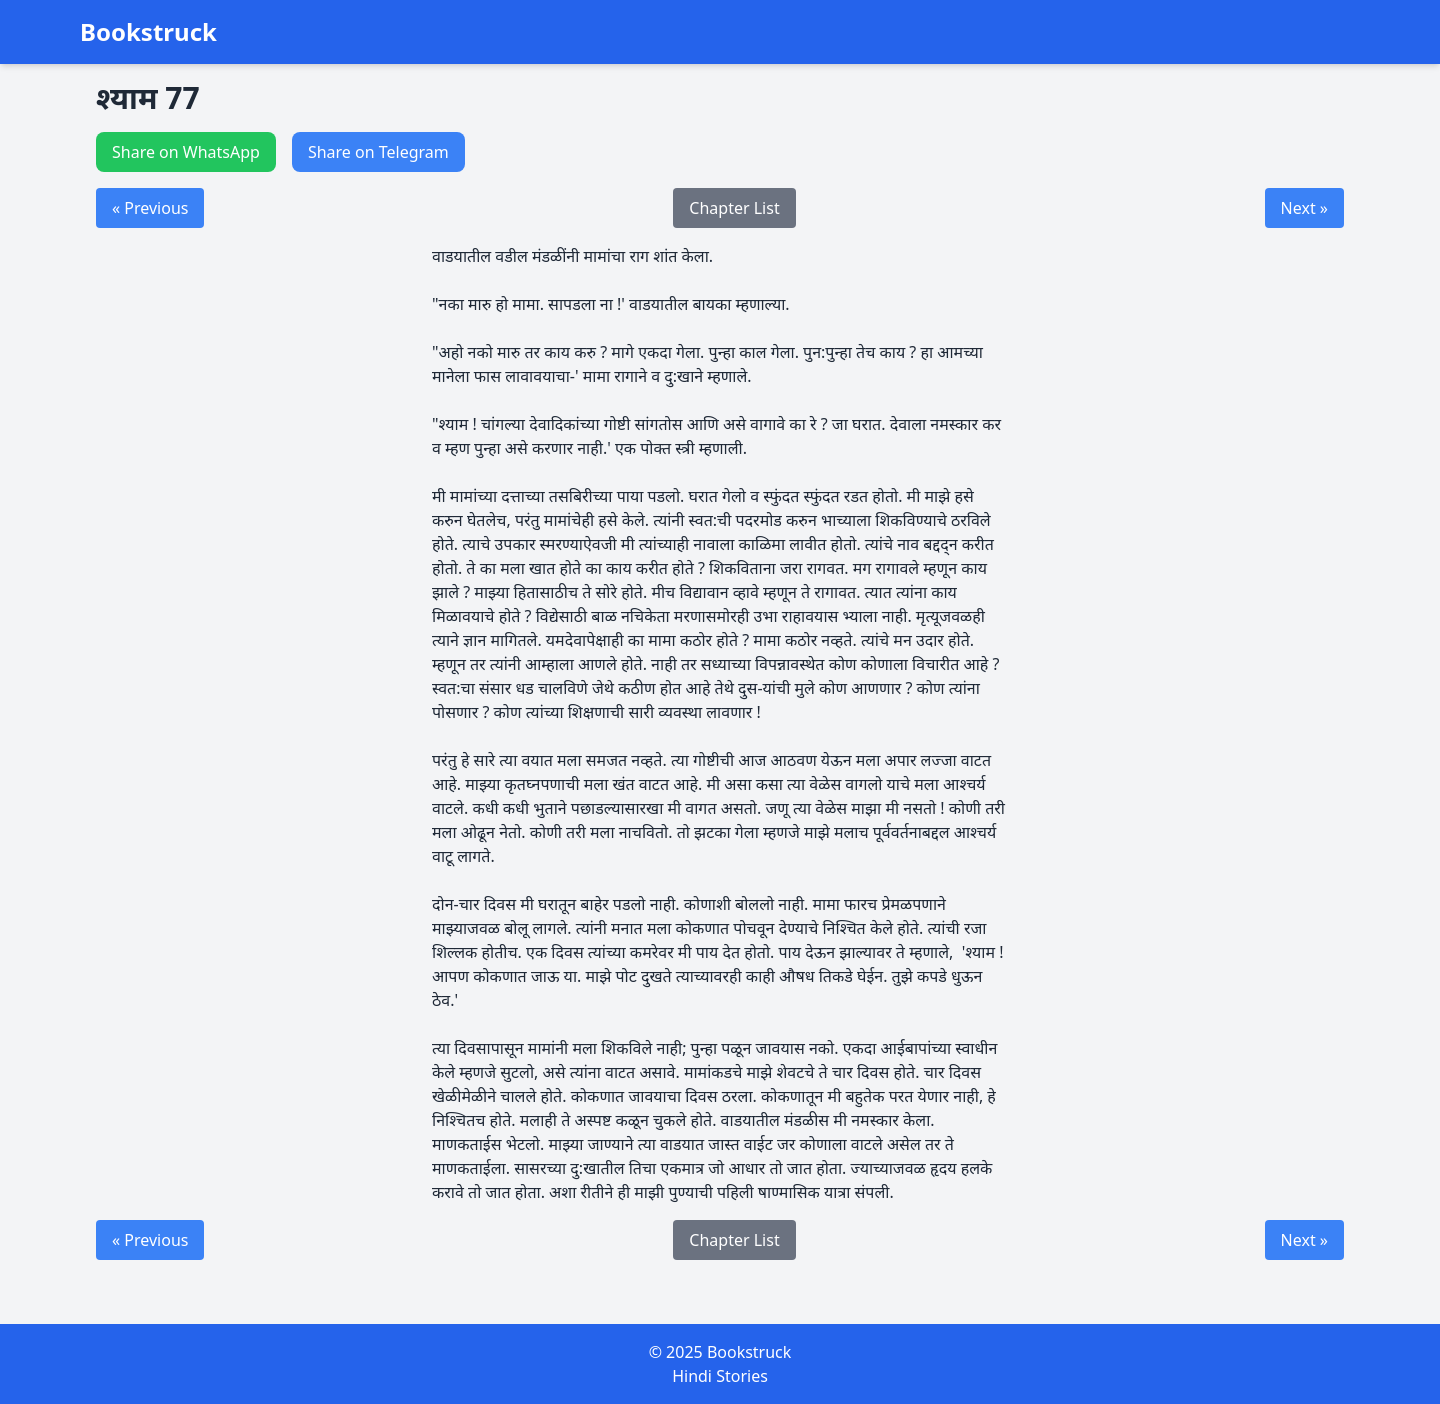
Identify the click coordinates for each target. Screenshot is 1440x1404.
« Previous (150, 208)
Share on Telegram (378, 152)
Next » (1304, 208)
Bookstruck (148, 32)
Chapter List (734, 208)
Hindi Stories (720, 1376)
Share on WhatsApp (186, 152)
